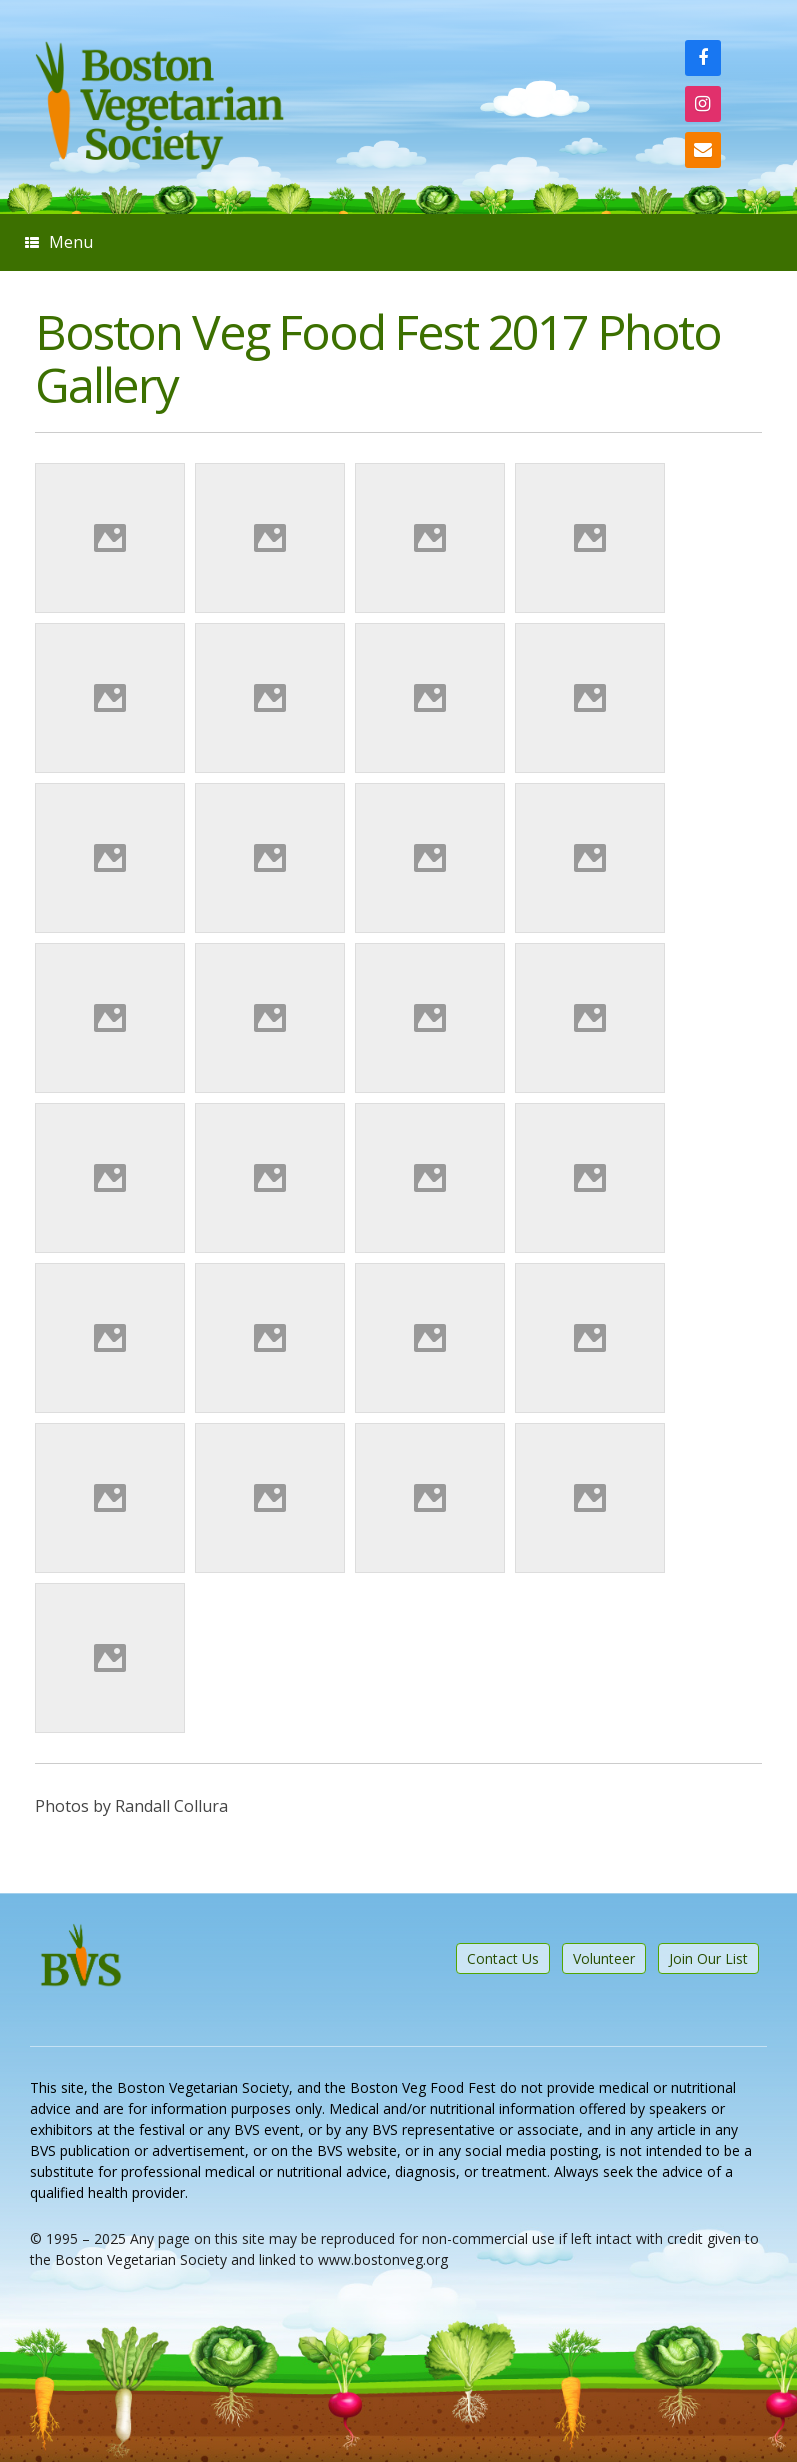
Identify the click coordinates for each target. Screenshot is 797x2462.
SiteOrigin (382, 2303)
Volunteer (604, 1958)
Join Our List (708, 1958)
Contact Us (503, 1958)
